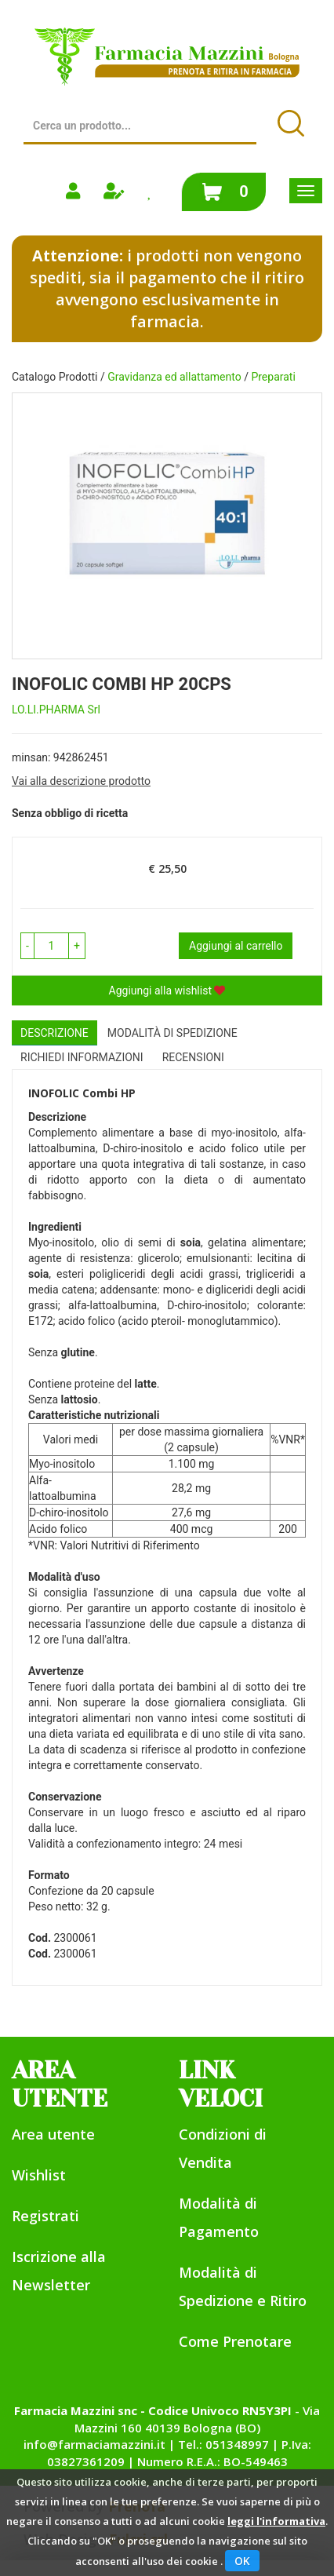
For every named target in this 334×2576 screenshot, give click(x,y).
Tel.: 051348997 (223, 2444)
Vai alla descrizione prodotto (81, 781)
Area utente (53, 2134)
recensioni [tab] (193, 1057)
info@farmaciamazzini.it (94, 2444)
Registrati (45, 2215)
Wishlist (39, 2175)
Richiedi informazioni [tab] (81, 1057)
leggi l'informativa (276, 2521)
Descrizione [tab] (54, 1033)
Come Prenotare (235, 2341)
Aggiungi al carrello (235, 946)
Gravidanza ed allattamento (174, 376)
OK (242, 2560)
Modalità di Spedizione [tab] (172, 1033)
